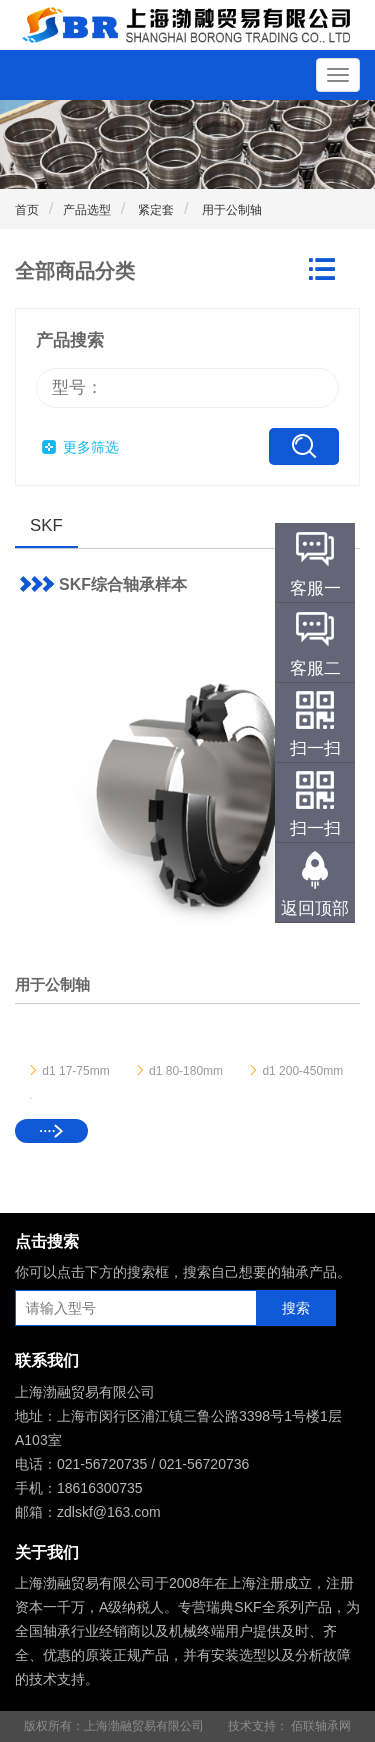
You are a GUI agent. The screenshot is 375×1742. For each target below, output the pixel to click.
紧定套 (154, 210)
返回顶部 (315, 908)
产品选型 (87, 210)
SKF (46, 525)
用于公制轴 (229, 210)
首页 (27, 210)
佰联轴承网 (321, 1726)
